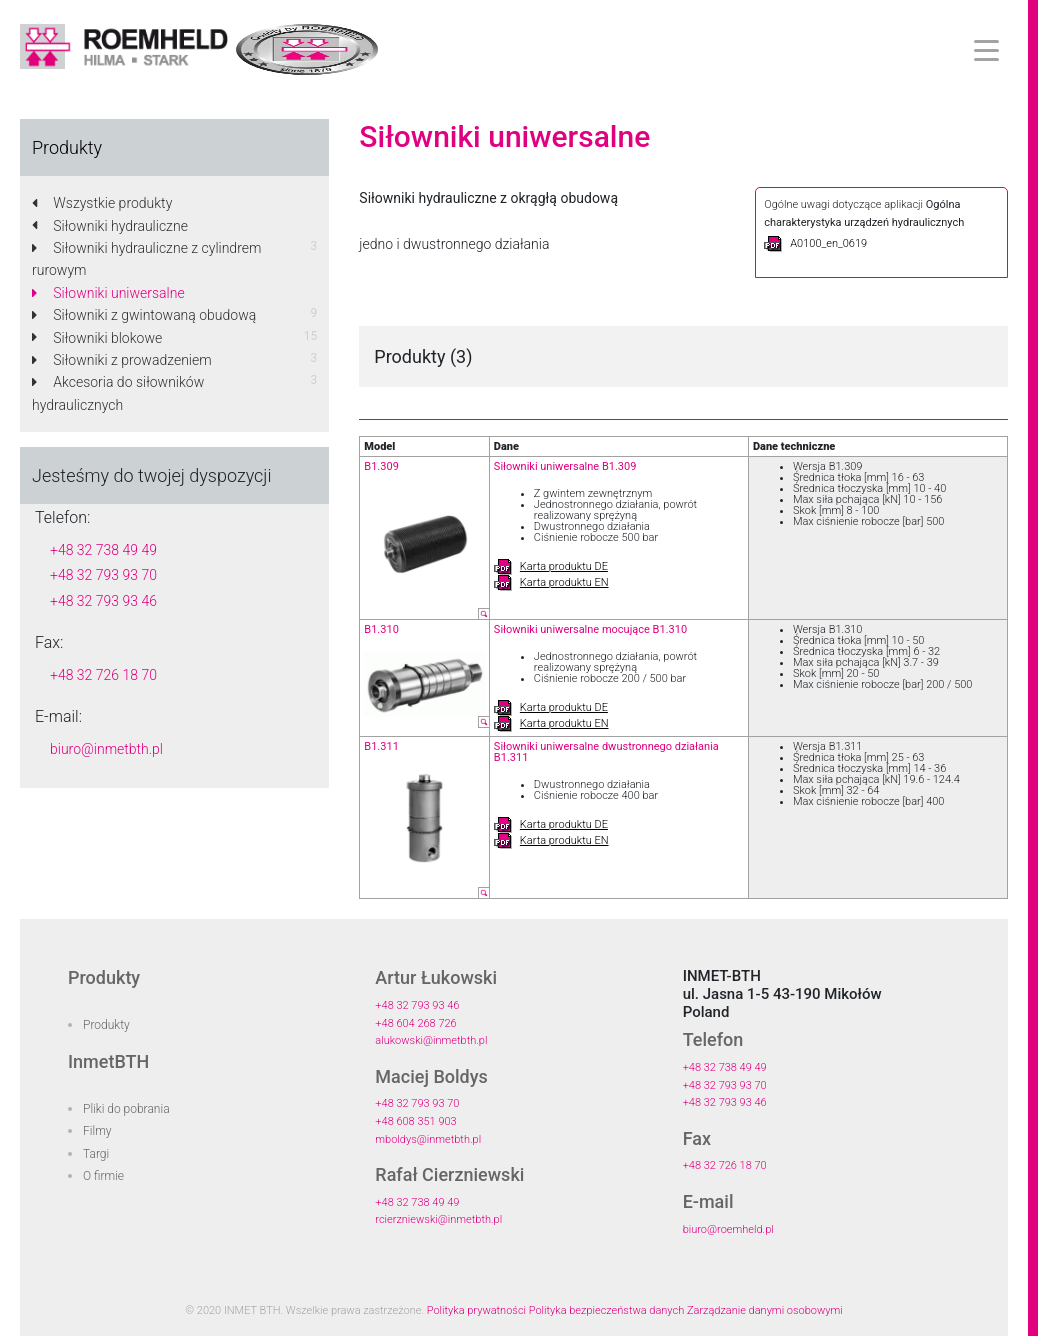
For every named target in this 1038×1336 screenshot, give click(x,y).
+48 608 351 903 (415, 1121)
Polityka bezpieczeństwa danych (607, 1310)
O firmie (103, 1176)
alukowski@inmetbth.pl (431, 1040)
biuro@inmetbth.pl (106, 749)
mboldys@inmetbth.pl (428, 1139)
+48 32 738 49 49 (103, 550)
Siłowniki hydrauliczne (110, 226)
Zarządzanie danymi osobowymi (765, 1310)
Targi (96, 1154)
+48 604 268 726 (415, 1023)
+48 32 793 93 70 (103, 575)
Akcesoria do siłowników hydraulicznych (118, 393)
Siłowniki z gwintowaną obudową (144, 315)
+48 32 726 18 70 (103, 675)
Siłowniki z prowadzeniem (122, 360)
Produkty (106, 1025)
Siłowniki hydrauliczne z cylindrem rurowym (146, 259)
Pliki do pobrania (126, 1109)
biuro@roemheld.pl (728, 1229)
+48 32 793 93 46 (103, 601)
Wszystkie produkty (102, 203)
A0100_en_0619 (815, 243)
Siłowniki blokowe (97, 338)
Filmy (97, 1131)
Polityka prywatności (476, 1310)
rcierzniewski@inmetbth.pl (438, 1219)
